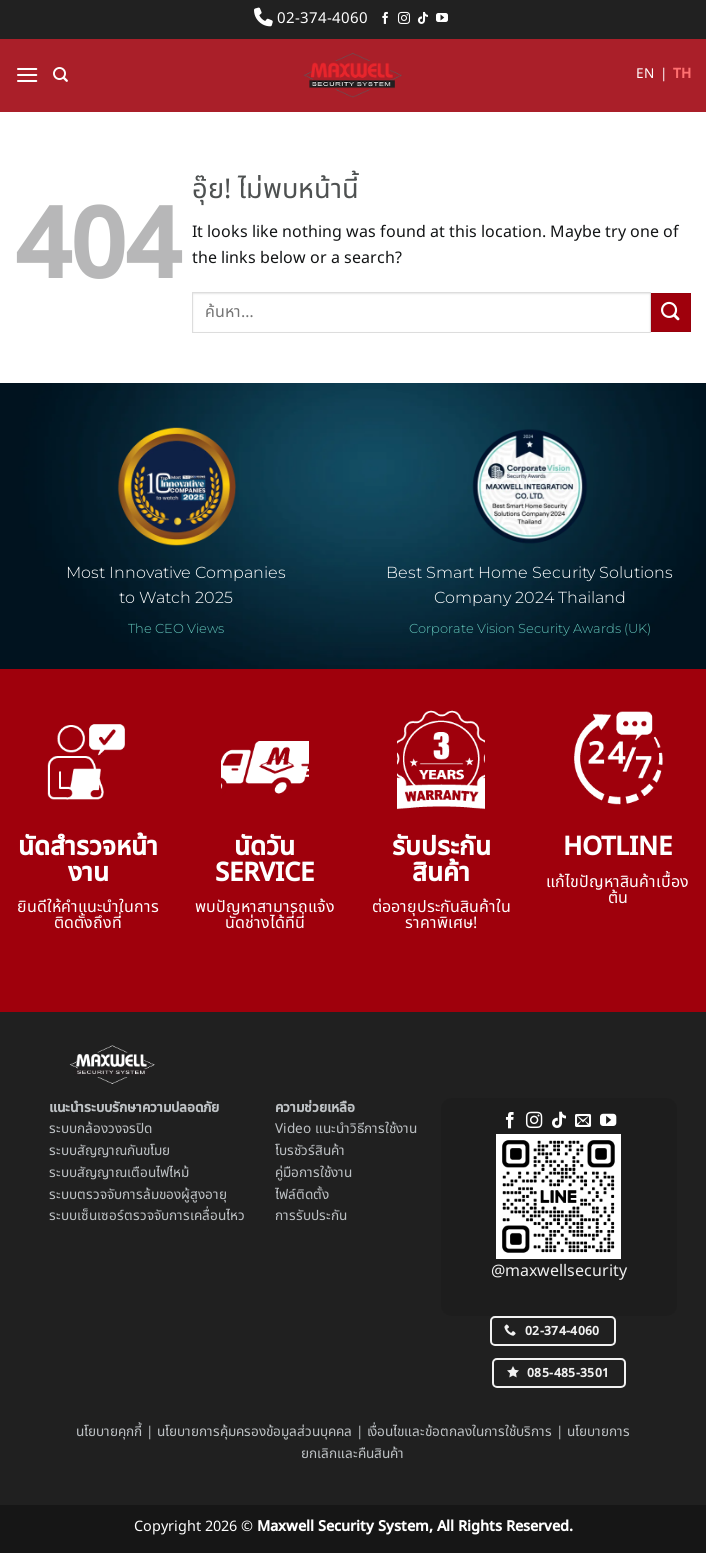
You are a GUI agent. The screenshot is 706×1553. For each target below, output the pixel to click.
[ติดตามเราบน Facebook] (385, 19)
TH (682, 74)
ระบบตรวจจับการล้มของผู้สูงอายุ (138, 1195)
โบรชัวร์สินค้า (310, 1151)
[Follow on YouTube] (442, 19)
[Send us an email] (583, 1121)
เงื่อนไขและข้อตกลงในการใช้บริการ (459, 1432)
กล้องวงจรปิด (114, 1129)
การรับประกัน (311, 1216)
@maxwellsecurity (559, 1271)
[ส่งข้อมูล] (671, 312)
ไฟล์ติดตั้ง (302, 1195)
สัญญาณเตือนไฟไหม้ (133, 1173)
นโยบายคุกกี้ (109, 1432)
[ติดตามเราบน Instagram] (404, 19)
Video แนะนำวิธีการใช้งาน (346, 1129)
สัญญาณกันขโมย (123, 1151)
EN (645, 74)
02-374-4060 (311, 18)
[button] (27, 74)
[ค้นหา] (60, 75)
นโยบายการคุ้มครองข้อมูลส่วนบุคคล (254, 1432)
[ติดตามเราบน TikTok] (423, 19)
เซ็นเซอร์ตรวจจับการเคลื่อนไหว (161, 1216)
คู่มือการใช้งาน (313, 1173)
